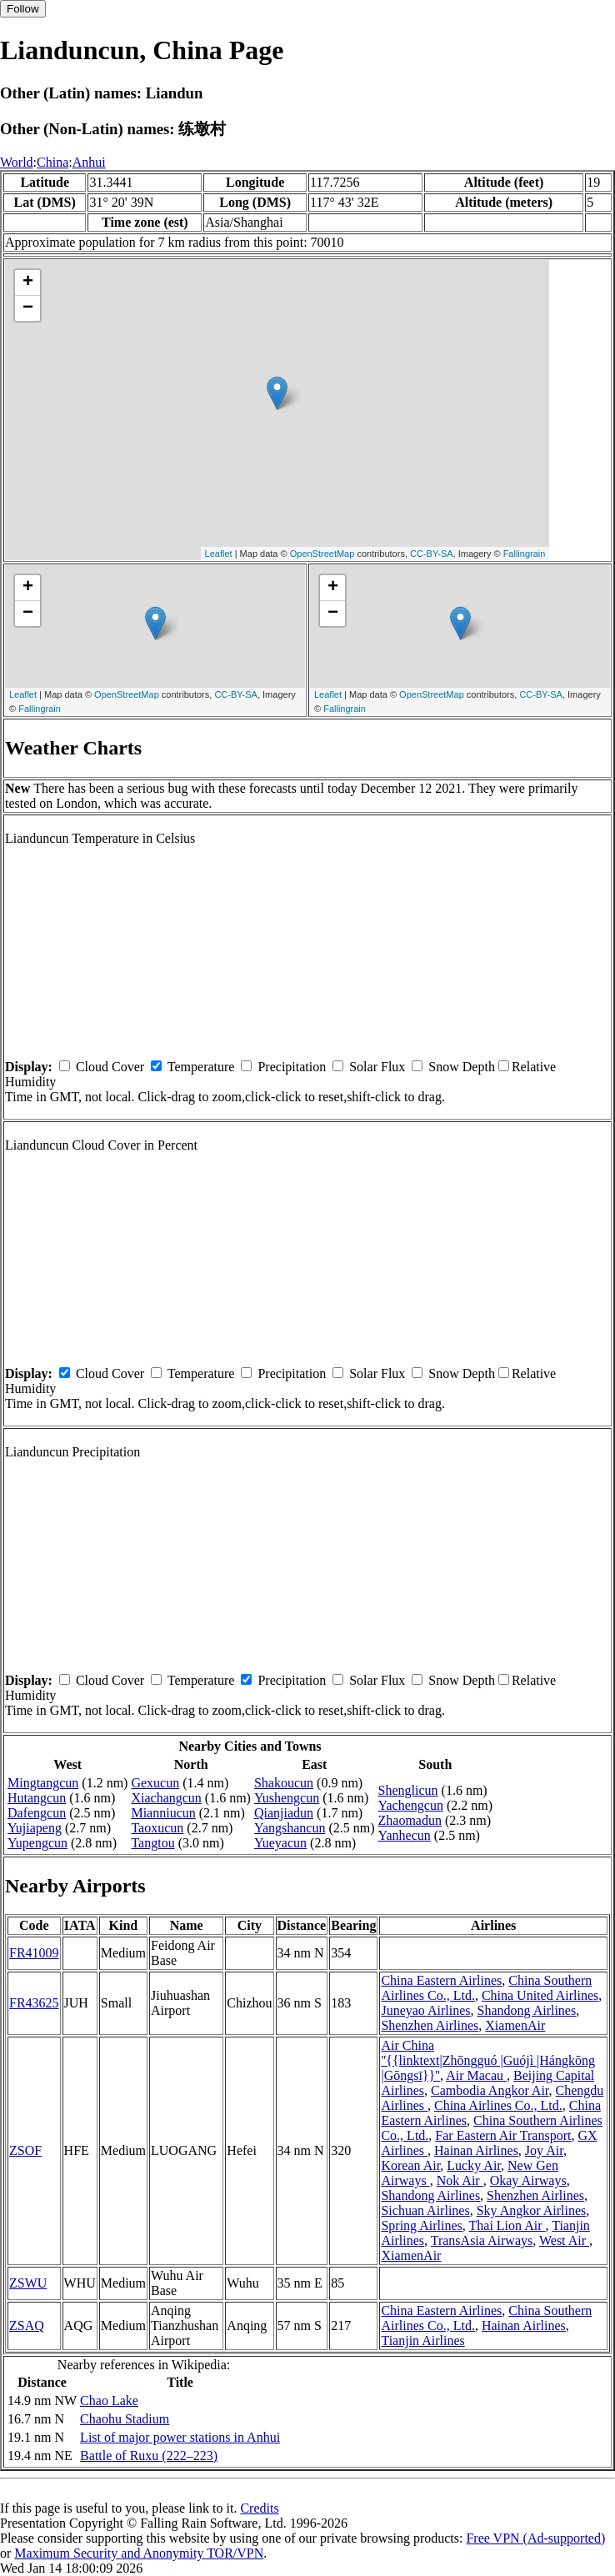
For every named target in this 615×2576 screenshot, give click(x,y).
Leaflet (218, 554)
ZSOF (25, 2150)
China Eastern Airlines (441, 1980)
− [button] (27, 308)
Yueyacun (280, 1843)
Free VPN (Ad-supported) (535, 2538)
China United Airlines (540, 1995)
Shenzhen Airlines (429, 2025)
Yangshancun (289, 1828)
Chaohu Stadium (124, 2419)
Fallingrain (524, 554)
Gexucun (155, 1783)
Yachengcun (410, 1805)
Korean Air (410, 2165)
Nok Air (460, 2180)
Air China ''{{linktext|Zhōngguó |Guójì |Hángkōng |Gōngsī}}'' (488, 2060)
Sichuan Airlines (425, 2210)
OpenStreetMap (322, 554)
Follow (23, 9)
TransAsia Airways (482, 2240)
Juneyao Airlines (425, 2010)
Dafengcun (37, 1813)
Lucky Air (474, 2165)
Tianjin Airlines (422, 2340)
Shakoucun (283, 1783)
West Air (564, 2240)
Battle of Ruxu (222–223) (149, 2455)
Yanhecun (404, 1835)
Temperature (201, 1067)
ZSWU (28, 2283)
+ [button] (27, 282)
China (52, 162)
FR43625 (34, 2003)
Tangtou (152, 1843)
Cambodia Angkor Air (490, 2090)
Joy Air (544, 2150)
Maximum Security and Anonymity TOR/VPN (138, 2553)
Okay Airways (528, 2180)
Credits (259, 2508)
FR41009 (34, 1953)
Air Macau (476, 2075)
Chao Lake (109, 2400)
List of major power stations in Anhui (180, 2437)
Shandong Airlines (527, 2010)
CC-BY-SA (431, 554)
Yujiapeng (35, 1828)
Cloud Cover (110, 1067)
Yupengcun (38, 1843)
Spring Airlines (421, 2225)
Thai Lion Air (507, 2225)
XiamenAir (515, 2025)
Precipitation (292, 1067)
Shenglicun (408, 1790)
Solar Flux (377, 1067)
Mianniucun (163, 1813)
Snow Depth (461, 1067)
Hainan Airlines (476, 2150)
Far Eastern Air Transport (503, 2135)
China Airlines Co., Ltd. (498, 2105)
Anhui (89, 162)
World (16, 162)
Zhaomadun (410, 1820)
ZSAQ (26, 2325)
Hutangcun (37, 1798)
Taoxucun (157, 1828)
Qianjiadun (283, 1813)
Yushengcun (286, 1798)
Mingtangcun (43, 1783)
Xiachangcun (166, 1798)
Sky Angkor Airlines (532, 2210)
